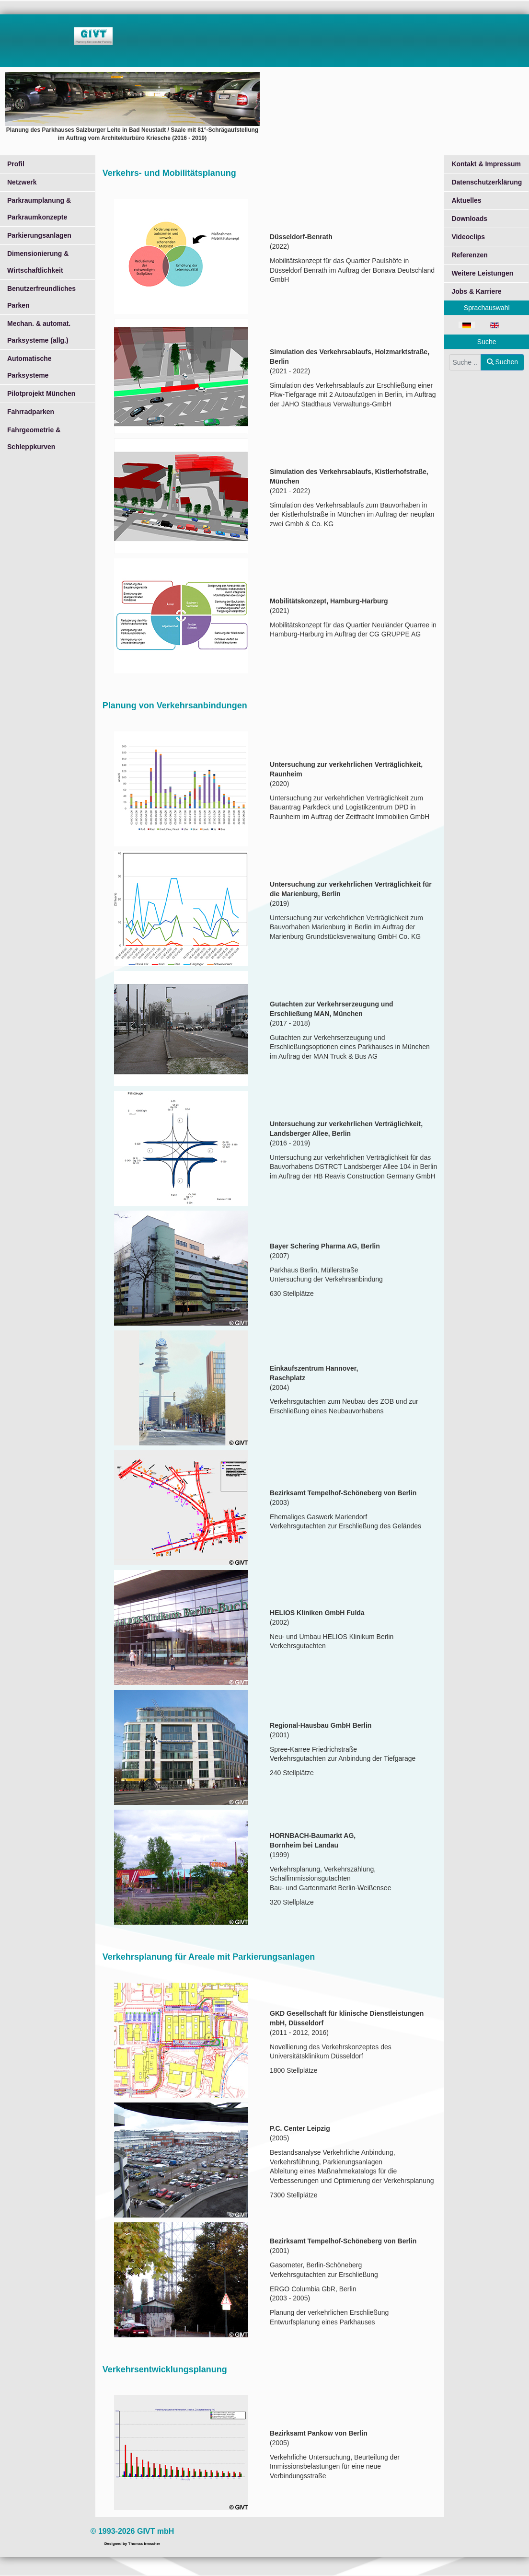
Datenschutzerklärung (486, 182)
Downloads (469, 218)
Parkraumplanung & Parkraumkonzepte (39, 208)
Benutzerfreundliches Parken (41, 297)
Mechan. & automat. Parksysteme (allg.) (38, 332)
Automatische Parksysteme (29, 367)
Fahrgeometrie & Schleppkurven (33, 438)
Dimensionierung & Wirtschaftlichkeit (38, 262)
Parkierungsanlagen (39, 235)
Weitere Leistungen (482, 273)
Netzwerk (21, 182)
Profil (15, 164)
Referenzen (469, 255)
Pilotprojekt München (41, 393)
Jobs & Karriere (476, 291)
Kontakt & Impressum (486, 164)
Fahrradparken (30, 412)
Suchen (502, 362)
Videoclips (468, 237)
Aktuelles (466, 200)
